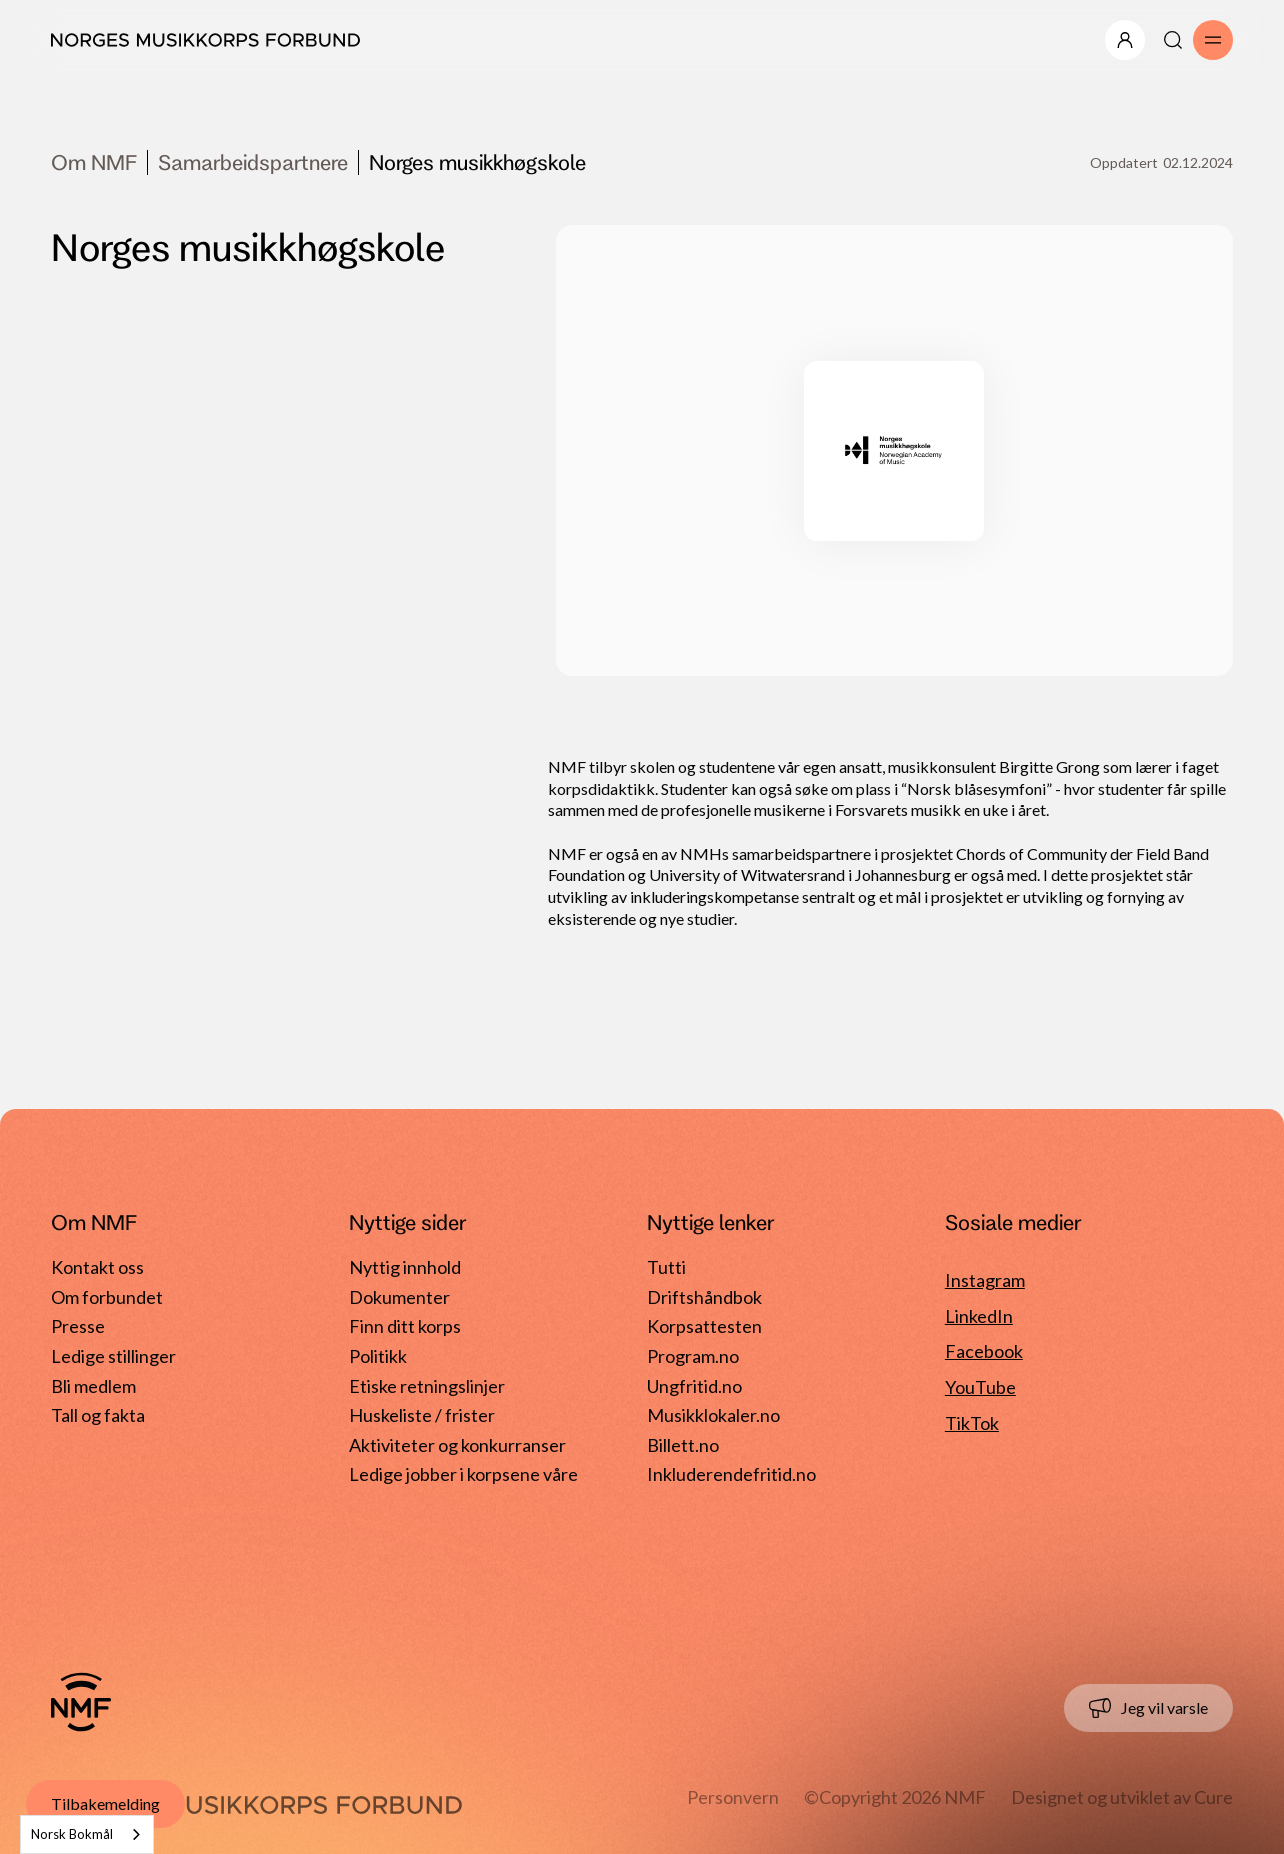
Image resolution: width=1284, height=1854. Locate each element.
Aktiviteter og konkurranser (457, 1445)
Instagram (985, 1280)
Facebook (984, 1351)
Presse (78, 1326)
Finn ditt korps (405, 1326)
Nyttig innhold (405, 1267)
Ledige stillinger (113, 1356)
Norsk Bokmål (72, 1834)
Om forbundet (107, 1297)
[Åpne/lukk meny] (1125, 40)
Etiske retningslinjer (427, 1386)
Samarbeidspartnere (253, 162)
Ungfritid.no (694, 1386)
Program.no (693, 1356)
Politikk (378, 1356)
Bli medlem (93, 1386)
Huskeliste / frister (422, 1415)
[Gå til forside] (81, 1702)
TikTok (972, 1423)
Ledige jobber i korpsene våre (463, 1474)
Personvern (733, 1797)
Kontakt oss (97, 1267)
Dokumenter (399, 1297)
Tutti (666, 1267)
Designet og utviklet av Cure (1122, 1797)
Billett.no (683, 1445)
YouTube (980, 1387)
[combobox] (87, 1834)
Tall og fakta (98, 1415)
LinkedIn (979, 1316)
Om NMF (94, 162)
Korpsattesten (704, 1326)
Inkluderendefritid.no (731, 1474)
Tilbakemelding (105, 1803)
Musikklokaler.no (713, 1415)
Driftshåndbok (704, 1297)
